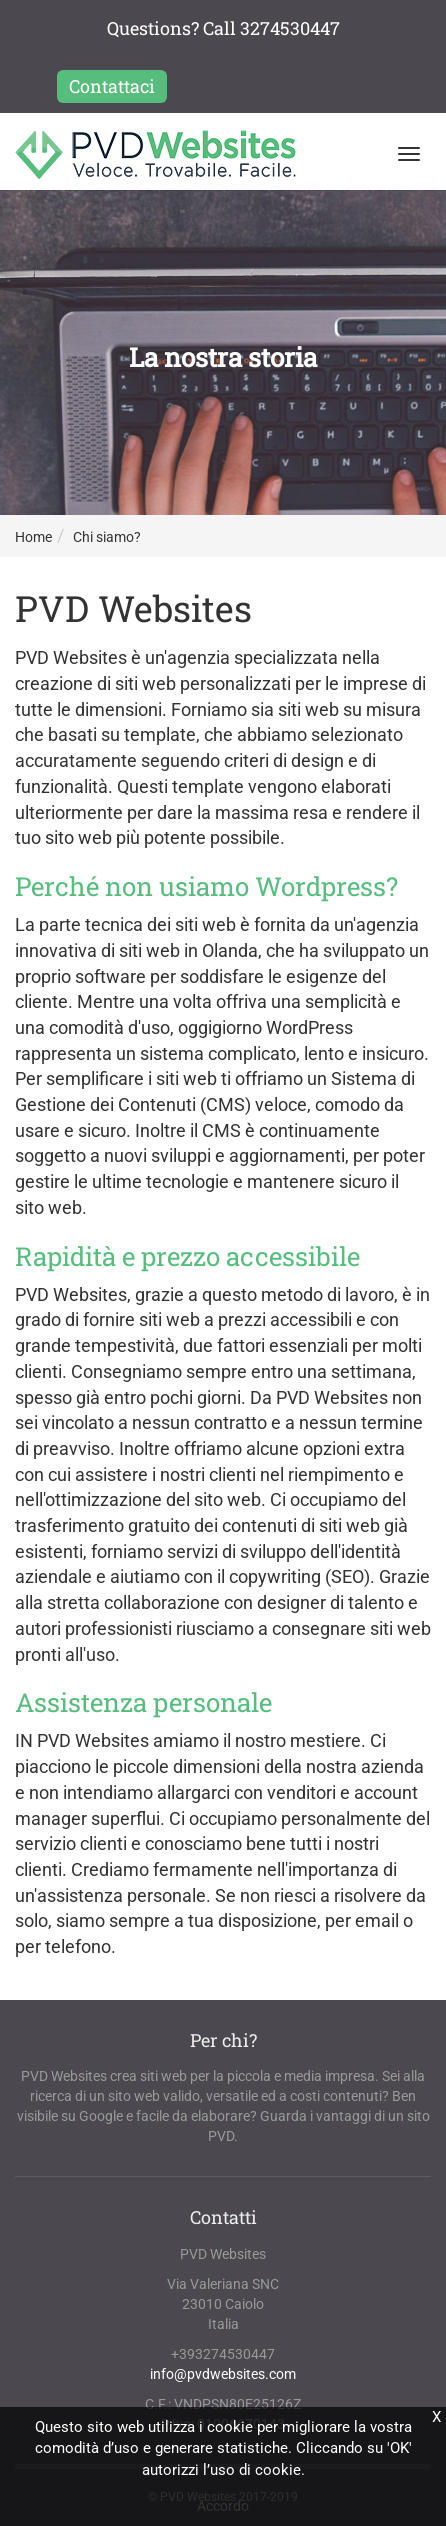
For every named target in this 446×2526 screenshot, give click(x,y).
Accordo (223, 2506)
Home (33, 537)
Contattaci (112, 86)
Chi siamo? (107, 537)
